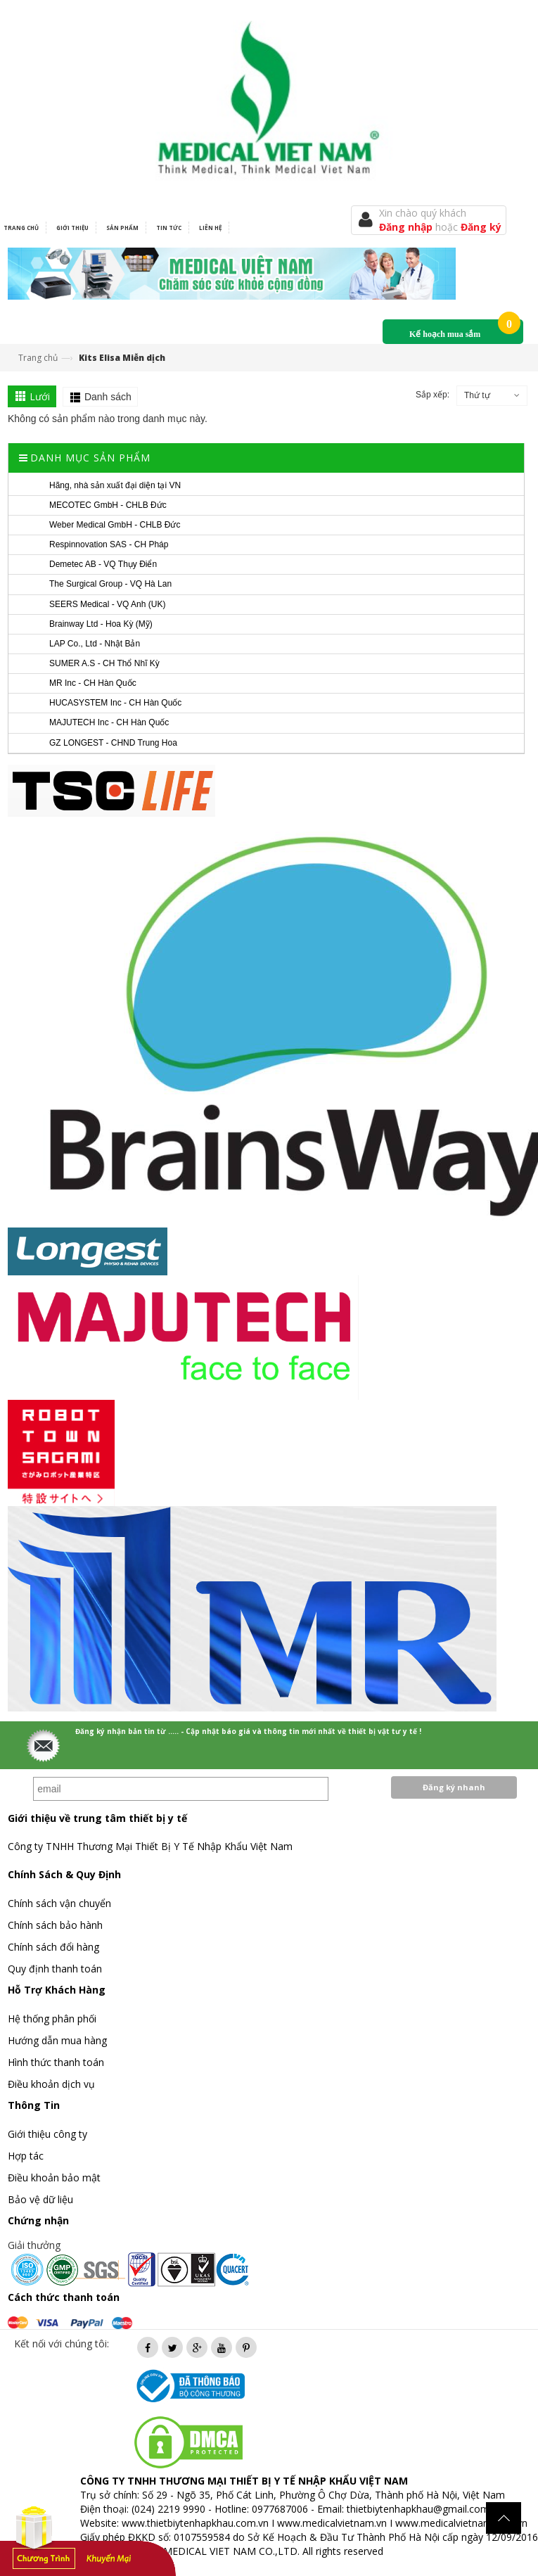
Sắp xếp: (432, 395)
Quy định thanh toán (55, 1968)
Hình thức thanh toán (56, 2062)
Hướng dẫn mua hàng (57, 2040)
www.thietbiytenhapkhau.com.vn (195, 2523)
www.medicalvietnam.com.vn (461, 2523)
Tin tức (168, 227)
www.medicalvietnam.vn (332, 2523)
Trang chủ (38, 358)
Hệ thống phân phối (52, 2018)
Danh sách (108, 396)
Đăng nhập (407, 227)
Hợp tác (26, 2155)
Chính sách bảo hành (55, 1925)
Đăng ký (481, 227)
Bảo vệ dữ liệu (40, 2199)
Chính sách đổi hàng (53, 1946)
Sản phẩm (122, 227)
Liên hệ (210, 227)
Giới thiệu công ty (47, 2134)
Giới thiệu (72, 227)
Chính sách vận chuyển (59, 1903)
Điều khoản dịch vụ (51, 2084)
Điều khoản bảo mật (54, 2177)
